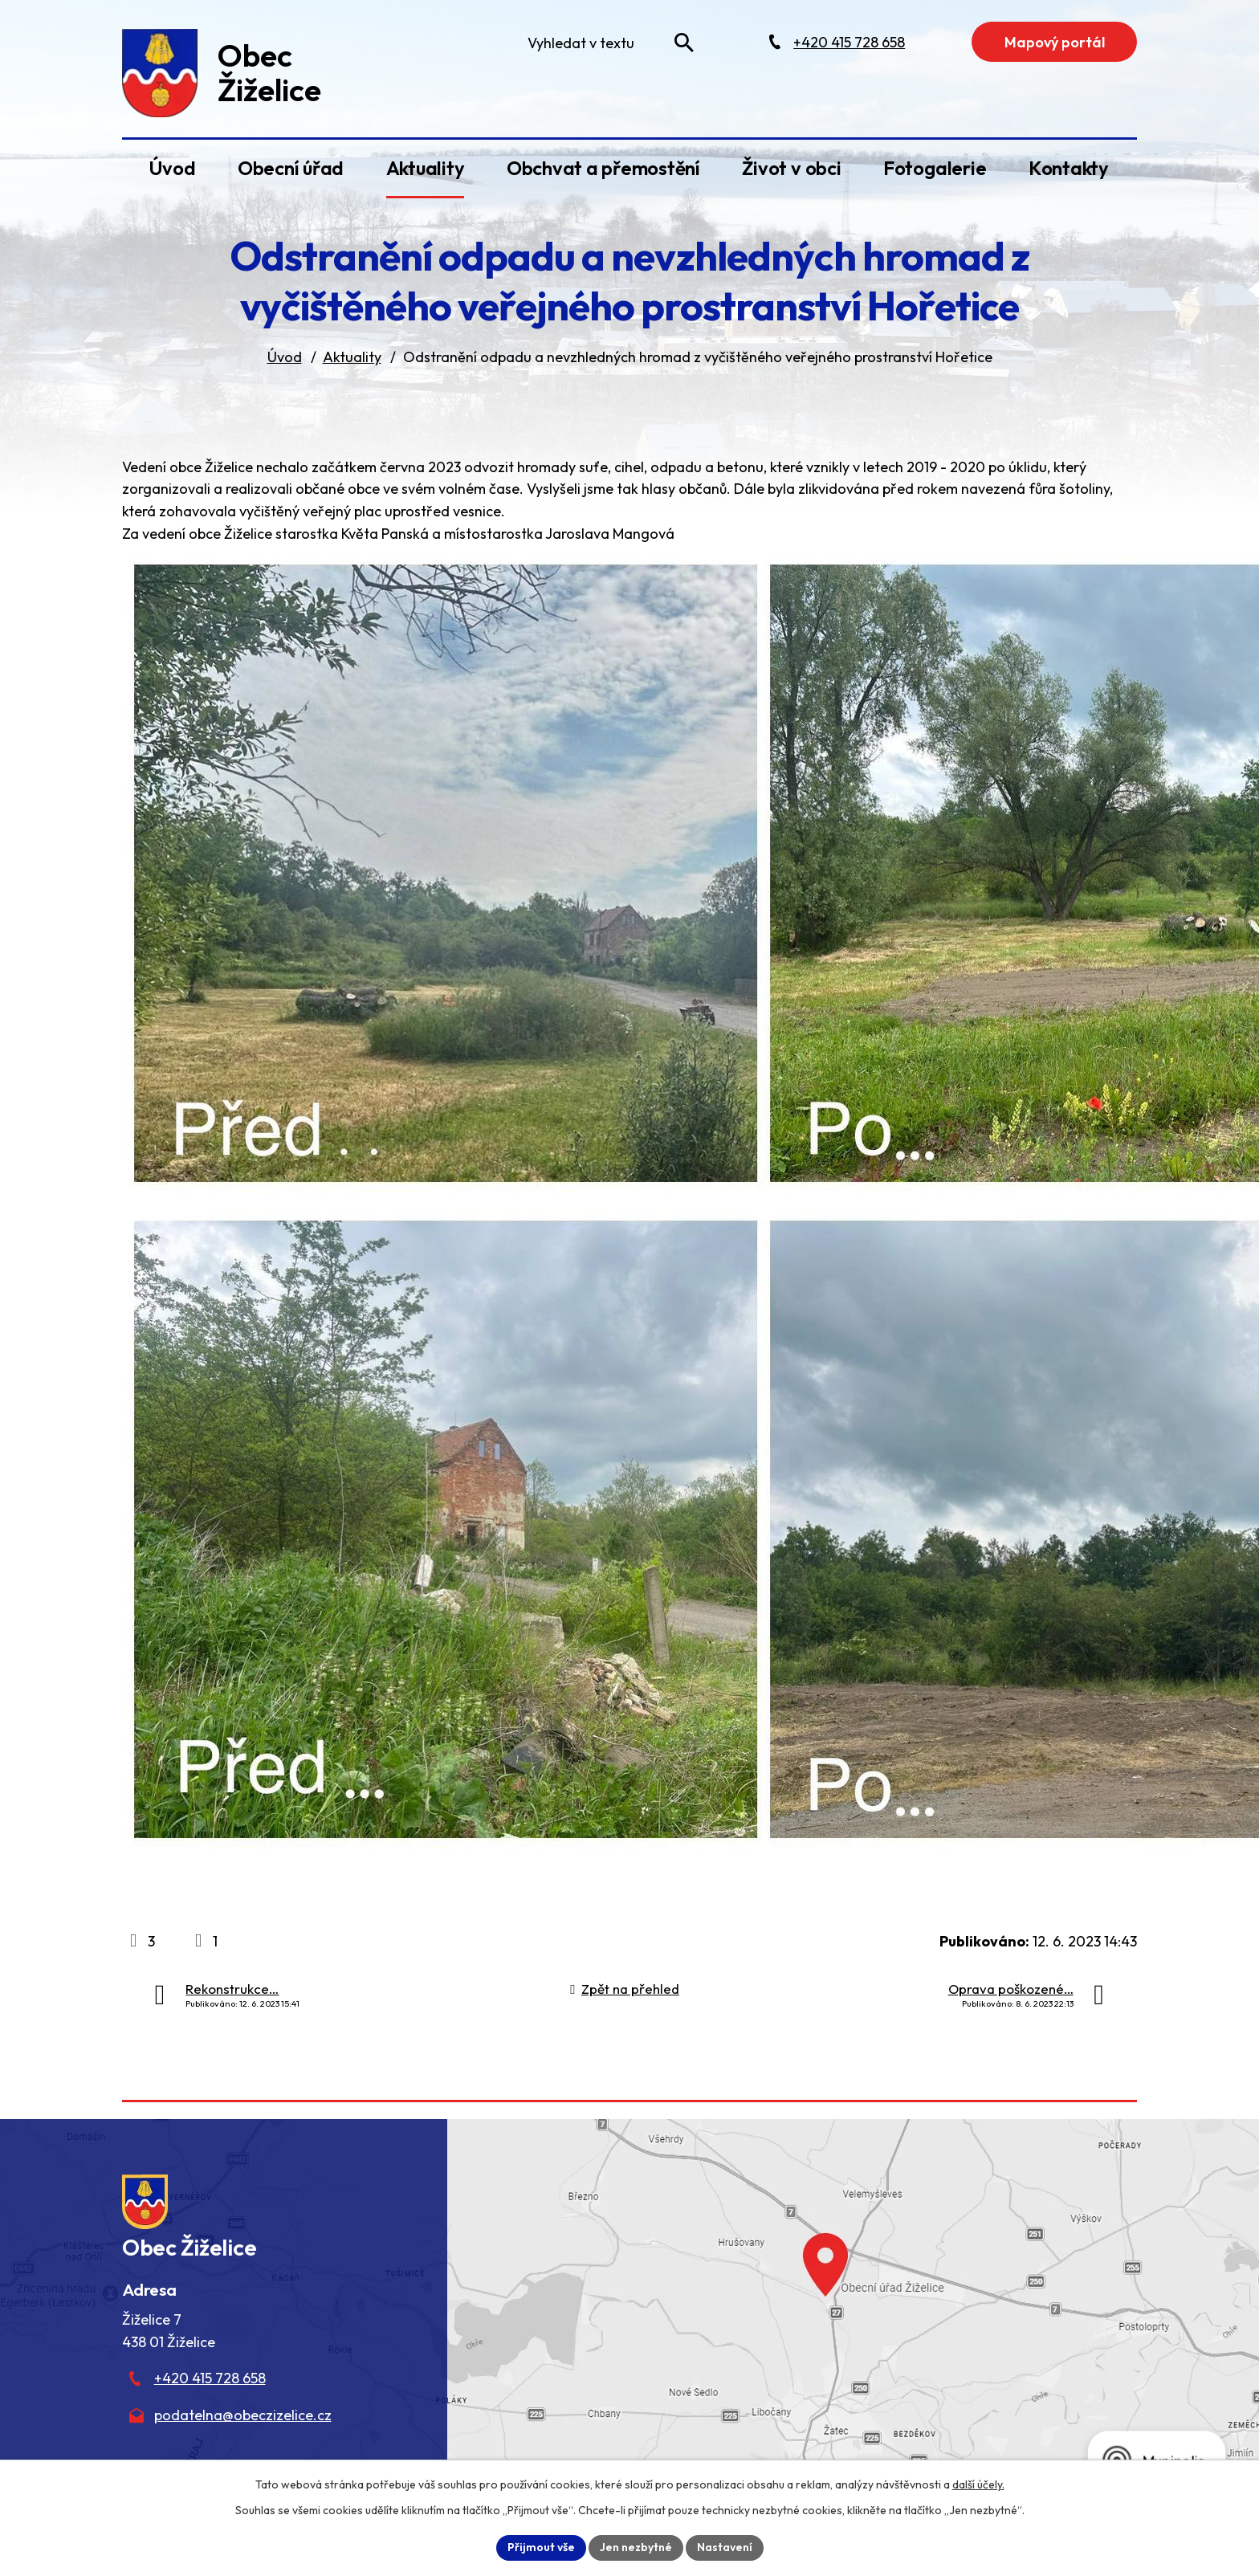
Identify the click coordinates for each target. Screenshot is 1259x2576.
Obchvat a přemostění (603, 168)
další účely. (978, 2484)
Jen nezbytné (636, 2547)
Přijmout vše (541, 2547)
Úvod (172, 168)
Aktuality (425, 168)
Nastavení (724, 2547)
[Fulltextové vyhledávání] (607, 42)
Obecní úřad (291, 168)
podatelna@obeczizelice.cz (243, 2415)
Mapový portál (1054, 42)
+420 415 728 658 (210, 2378)
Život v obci (791, 168)
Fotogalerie (934, 168)
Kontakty (1069, 168)
